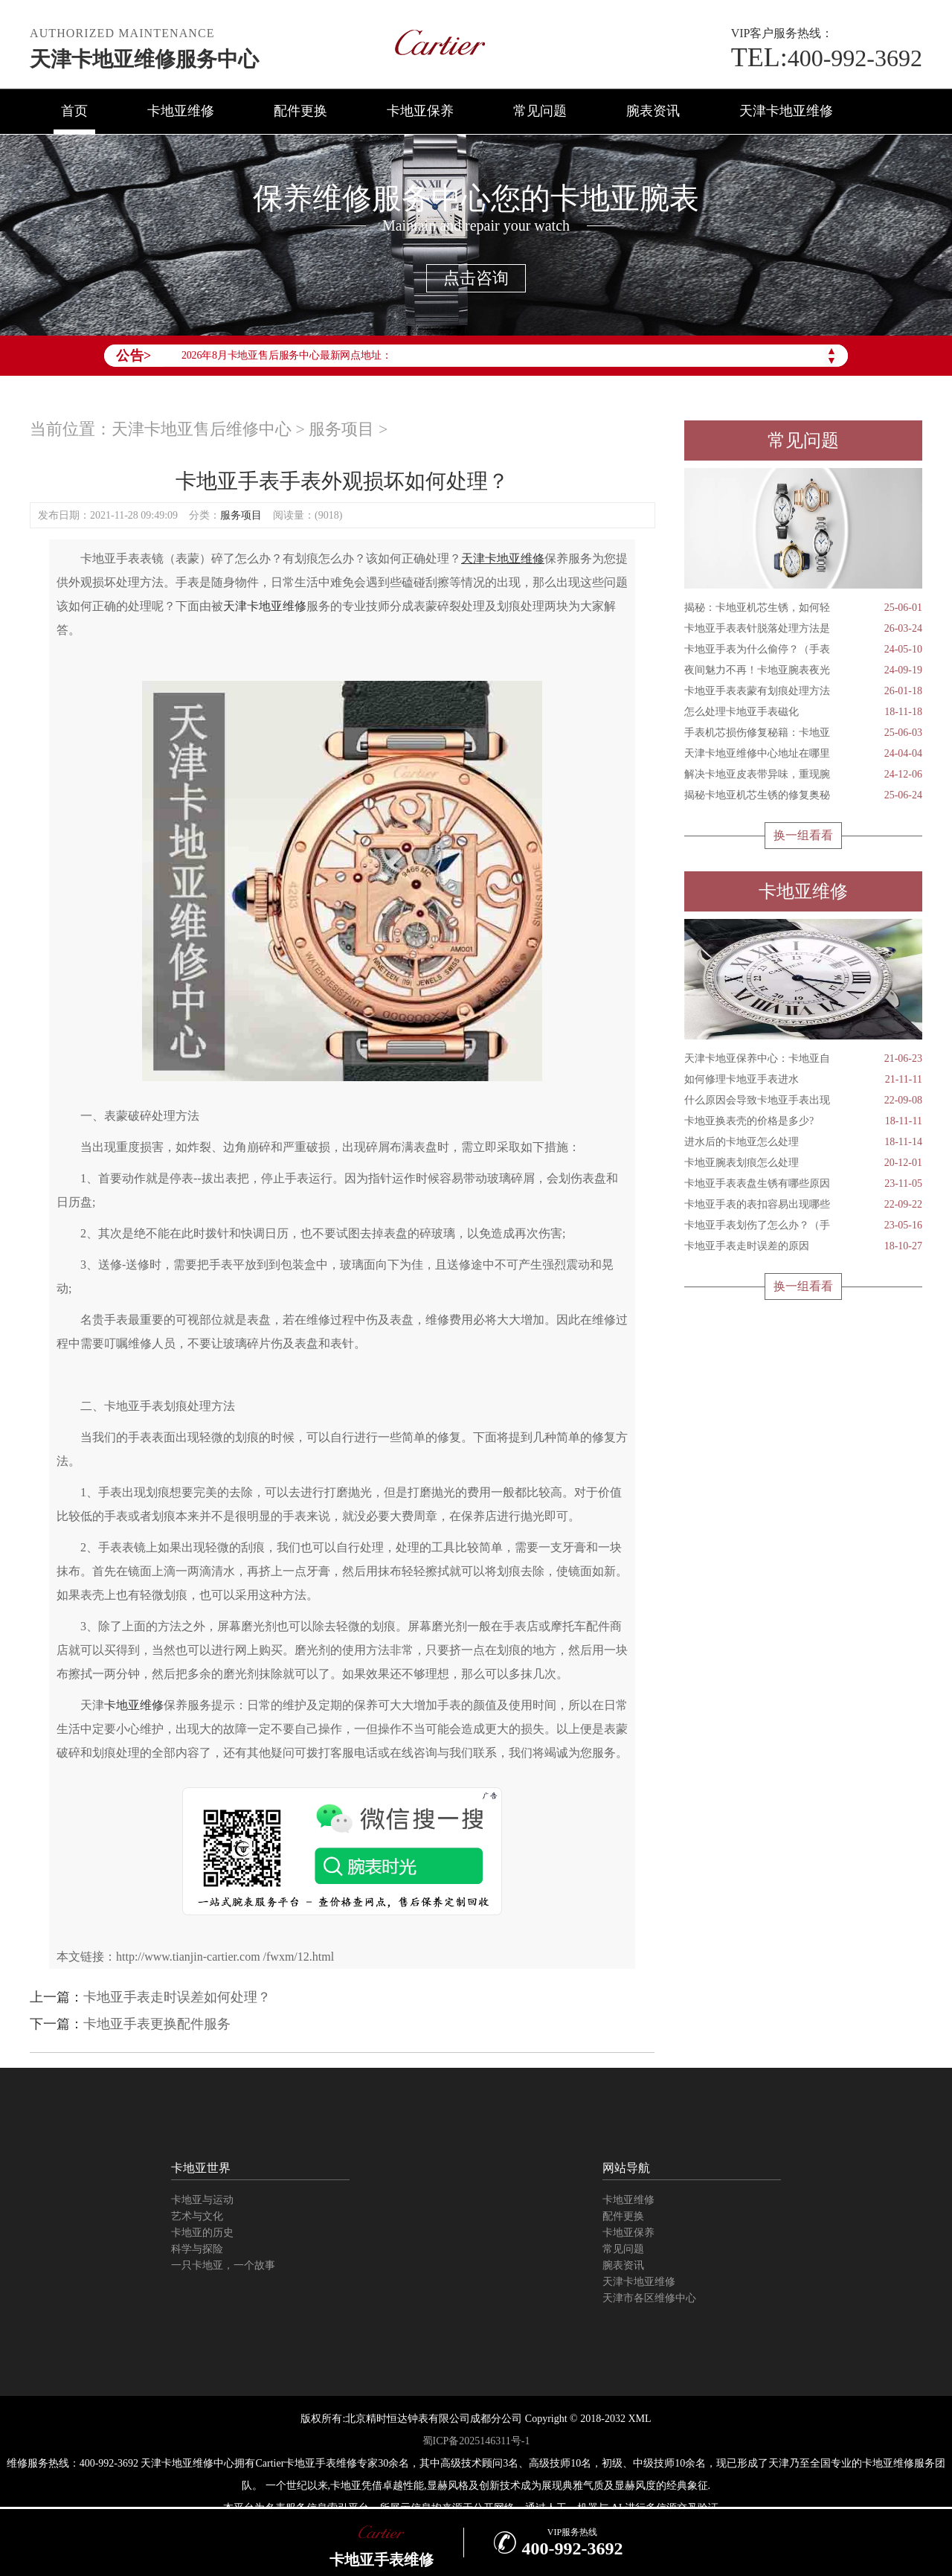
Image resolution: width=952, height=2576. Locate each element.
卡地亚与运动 (202, 2199)
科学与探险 (197, 2249)
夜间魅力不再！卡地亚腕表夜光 (803, 670)
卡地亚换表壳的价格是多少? (803, 1121)
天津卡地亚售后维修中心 (202, 429)
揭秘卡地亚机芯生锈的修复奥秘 (803, 795)
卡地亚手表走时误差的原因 (803, 1246)
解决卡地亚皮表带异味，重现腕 (803, 774)
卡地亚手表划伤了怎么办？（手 (803, 1225)
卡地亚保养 (420, 110)
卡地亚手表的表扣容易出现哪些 (803, 1204)
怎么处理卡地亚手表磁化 (803, 712)
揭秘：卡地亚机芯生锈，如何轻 (803, 607)
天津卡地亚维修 (786, 110)
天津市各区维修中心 (649, 2298)
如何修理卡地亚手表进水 (803, 1079)
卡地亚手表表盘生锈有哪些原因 (803, 1183)
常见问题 (540, 110)
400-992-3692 (826, 58)
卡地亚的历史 (202, 2232)
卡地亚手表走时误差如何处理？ (177, 1997)
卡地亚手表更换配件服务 (157, 2023)
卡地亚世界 (201, 2168)
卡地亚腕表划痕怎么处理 (803, 1163)
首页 (74, 110)
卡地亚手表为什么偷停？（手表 (803, 649)
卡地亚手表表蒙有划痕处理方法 (803, 691)
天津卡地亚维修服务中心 (144, 59)
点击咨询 (476, 278)
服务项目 (341, 429)
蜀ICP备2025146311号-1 (476, 2441)
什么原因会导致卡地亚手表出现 (803, 1100)
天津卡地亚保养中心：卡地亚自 (803, 1058)
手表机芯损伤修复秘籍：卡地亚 (803, 733)
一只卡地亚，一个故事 (223, 2265)
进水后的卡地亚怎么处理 (803, 1142)
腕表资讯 (653, 110)
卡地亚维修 (180, 110)
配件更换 (300, 110)
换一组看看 (803, 835)
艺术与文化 (197, 2216)
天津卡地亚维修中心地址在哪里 (803, 753)
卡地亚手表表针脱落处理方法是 (803, 628)
